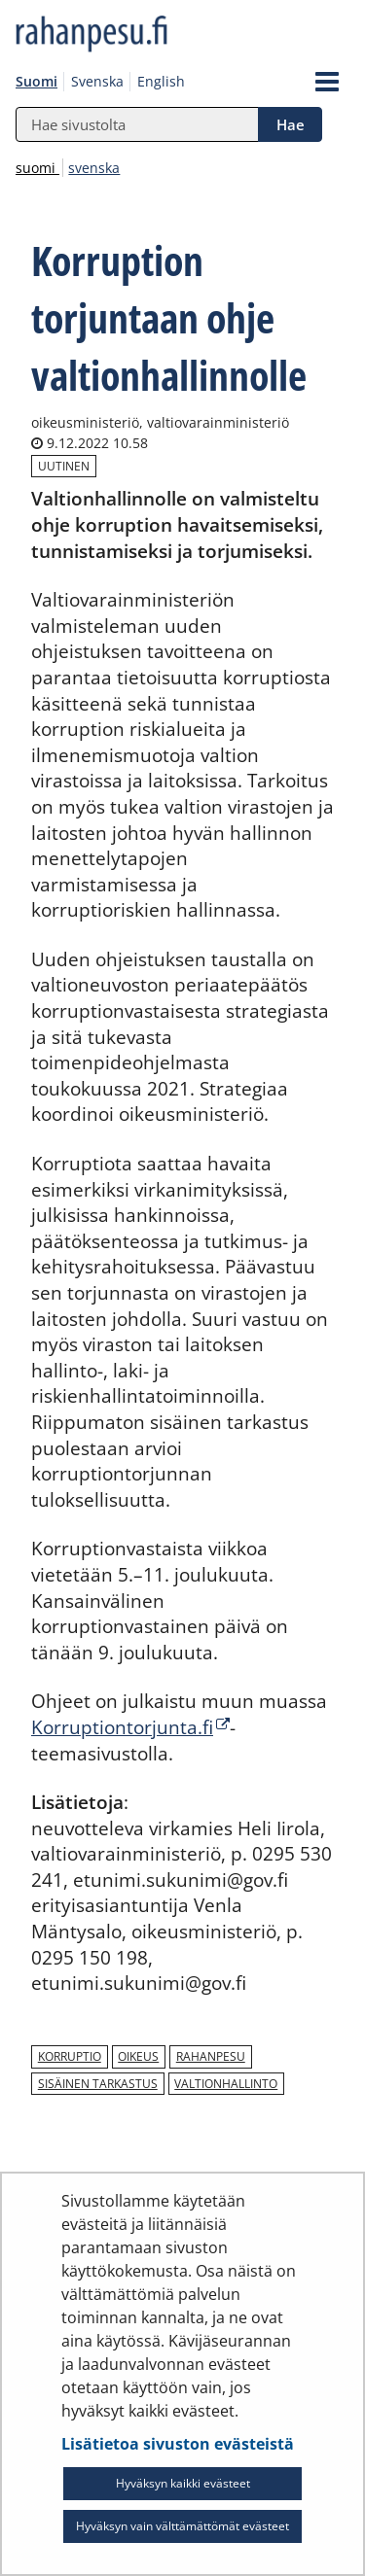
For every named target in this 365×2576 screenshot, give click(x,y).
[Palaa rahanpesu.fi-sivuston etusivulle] (136, 35)
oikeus (138, 2056)
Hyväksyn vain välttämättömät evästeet (182, 2526)
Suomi (36, 81)
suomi (37, 167)
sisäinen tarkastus (98, 2083)
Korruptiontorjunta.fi (130, 1727)
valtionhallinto (225, 2083)
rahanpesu (210, 2056)
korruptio (69, 2056)
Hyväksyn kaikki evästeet (183, 2483)
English (161, 81)
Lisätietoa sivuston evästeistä (177, 2443)
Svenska (97, 81)
